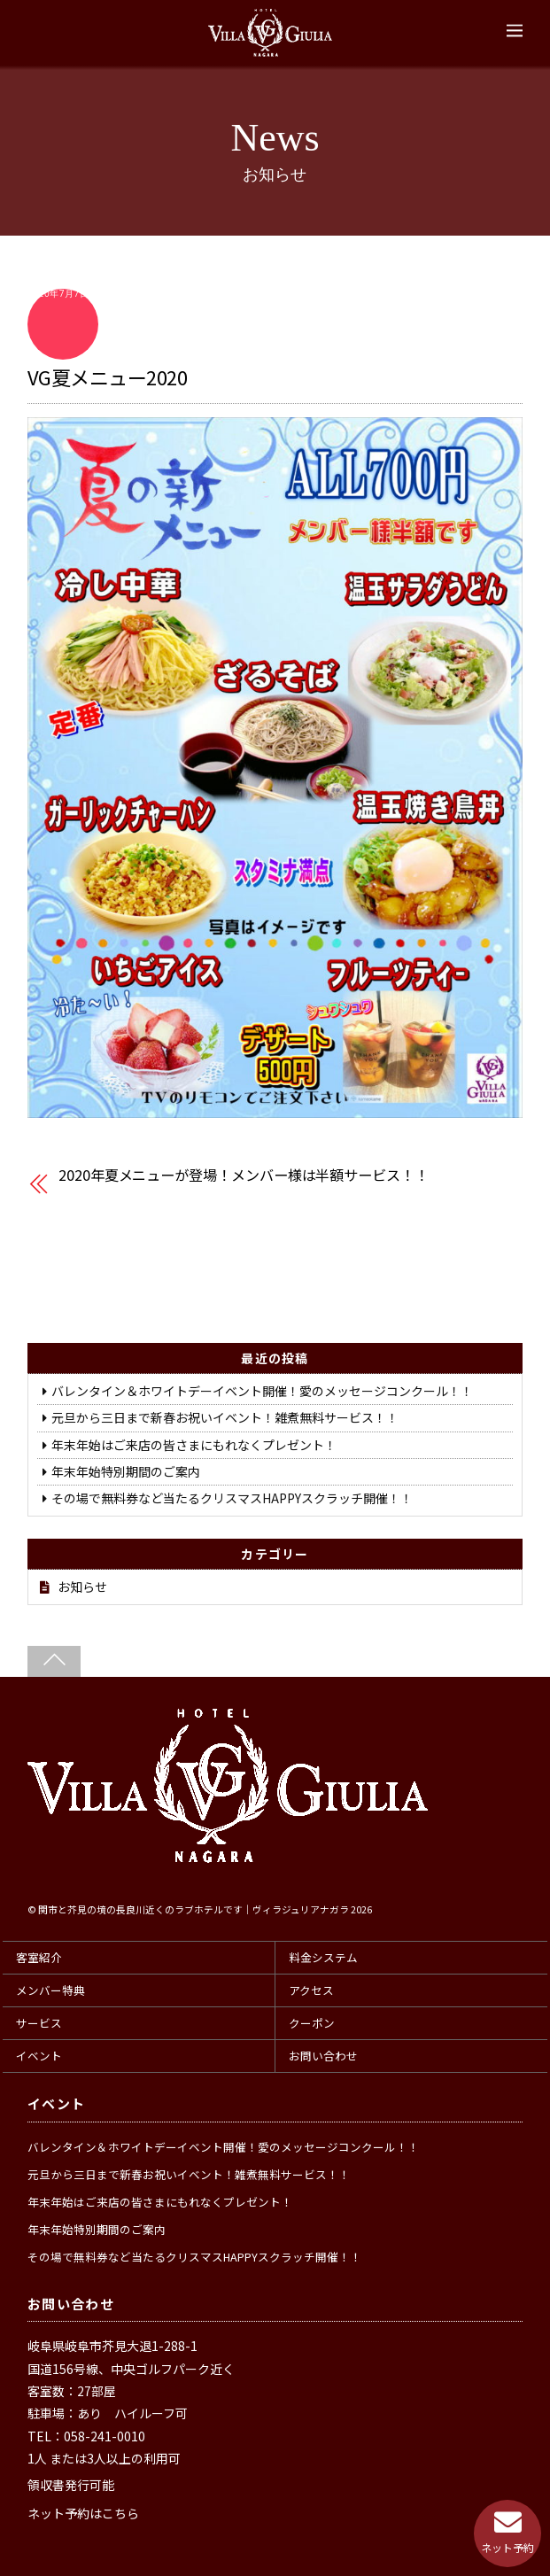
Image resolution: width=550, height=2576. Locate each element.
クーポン (312, 2022)
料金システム (323, 1957)
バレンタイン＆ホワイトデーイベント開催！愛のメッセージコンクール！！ (262, 1391)
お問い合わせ (323, 2055)
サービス (39, 2022)
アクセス (311, 1990)
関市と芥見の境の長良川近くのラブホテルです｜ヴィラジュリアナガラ (193, 1909)
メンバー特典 (50, 1990)
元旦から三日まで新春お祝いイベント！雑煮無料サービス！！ (225, 1417)
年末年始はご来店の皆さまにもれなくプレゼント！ (194, 1445)
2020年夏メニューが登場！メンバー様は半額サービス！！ (243, 1174)
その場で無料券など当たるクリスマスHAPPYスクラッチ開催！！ (232, 1498)
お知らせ (82, 1586)
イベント (39, 2055)
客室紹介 (39, 1957)
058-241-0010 (104, 2436)
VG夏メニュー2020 (107, 376)
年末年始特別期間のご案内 (125, 1471)
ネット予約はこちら (83, 2513)
